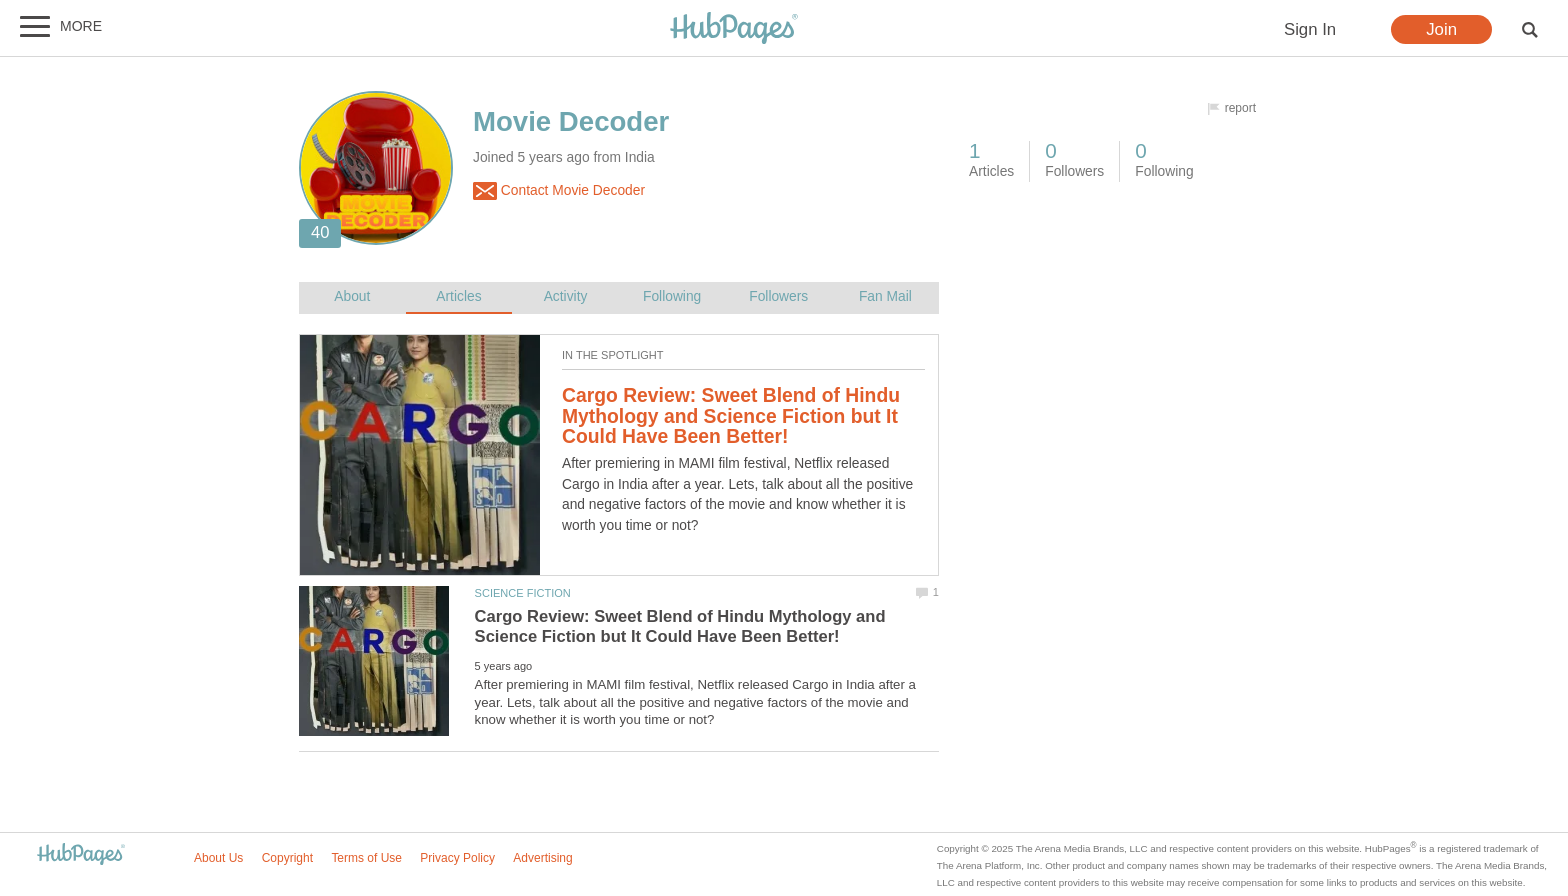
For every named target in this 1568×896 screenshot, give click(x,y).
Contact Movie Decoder (559, 191)
